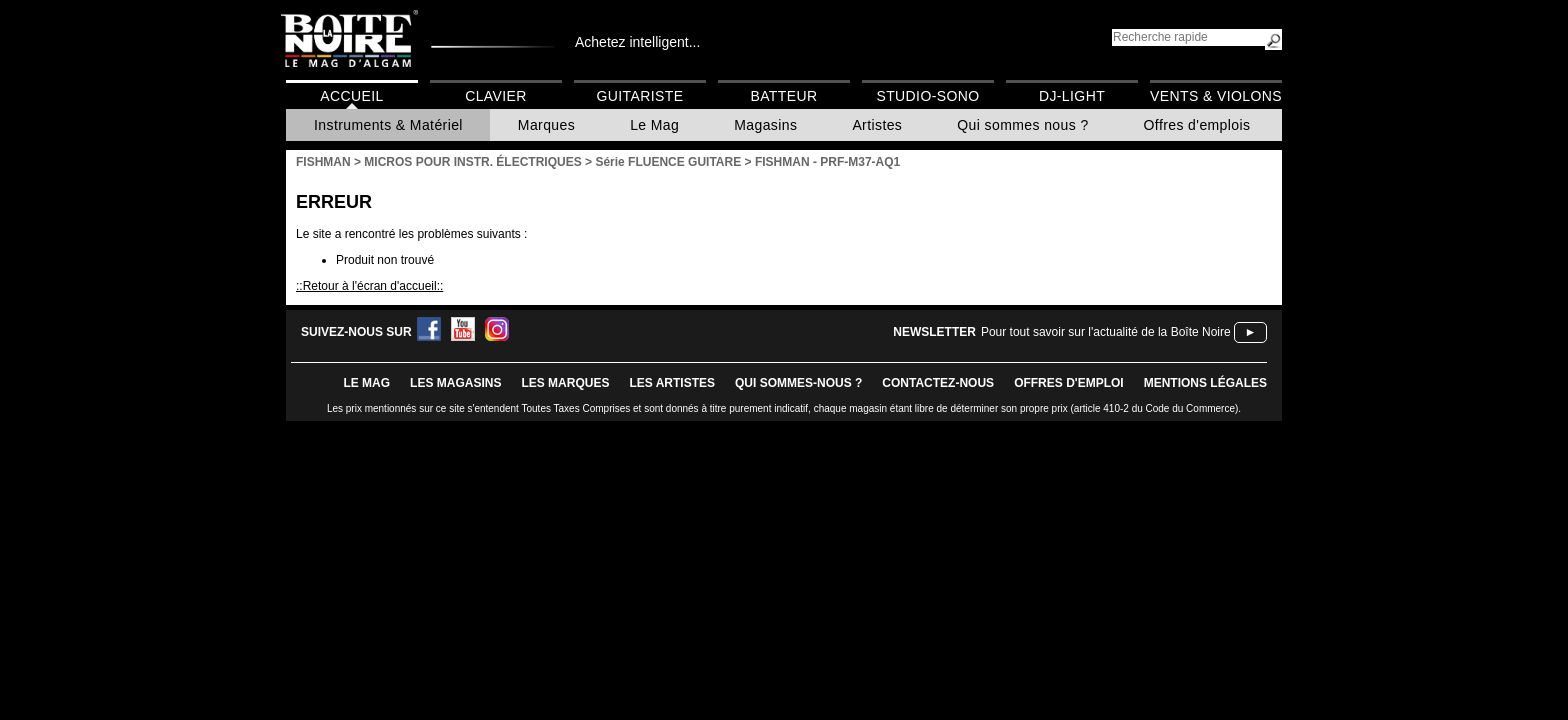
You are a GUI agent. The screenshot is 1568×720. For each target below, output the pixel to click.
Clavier (496, 96)
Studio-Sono (927, 96)
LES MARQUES (565, 383)
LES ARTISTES (672, 383)
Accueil (351, 96)
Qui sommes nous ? (1022, 125)
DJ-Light (1072, 96)
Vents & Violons (1216, 96)
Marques (546, 125)
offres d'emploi (1069, 383)
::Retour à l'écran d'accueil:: (369, 286)
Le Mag (654, 125)
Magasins (765, 125)
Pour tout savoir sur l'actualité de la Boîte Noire (1106, 332)
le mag (366, 383)
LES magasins (455, 383)
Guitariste (640, 96)
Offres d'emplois (1197, 125)
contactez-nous (938, 383)
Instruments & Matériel (388, 125)
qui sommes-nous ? (798, 383)
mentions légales (1205, 383)
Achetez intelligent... (637, 42)
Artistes (877, 125)
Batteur (783, 96)
